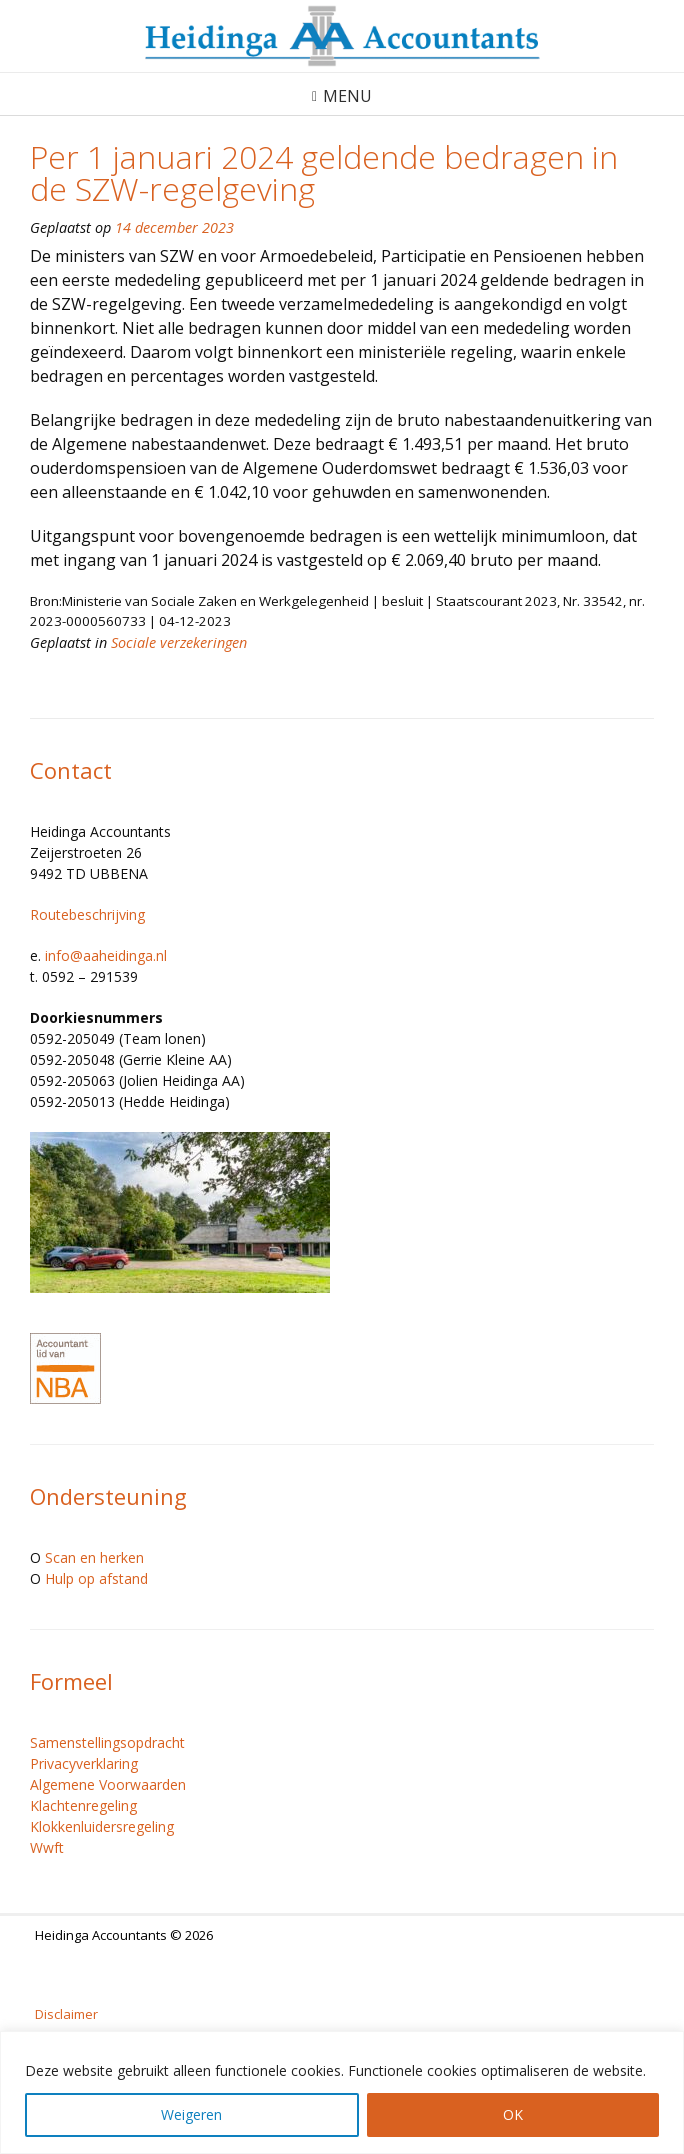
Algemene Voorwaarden (108, 1784)
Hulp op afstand (96, 1578)
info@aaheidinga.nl (106, 955)
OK (513, 2114)
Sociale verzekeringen (179, 642)
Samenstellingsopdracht (107, 1742)
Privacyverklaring (84, 1763)
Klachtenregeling (83, 1805)
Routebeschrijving (87, 914)
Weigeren (191, 2114)
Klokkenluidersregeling (102, 1826)
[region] (342, 2092)
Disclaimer (66, 2014)
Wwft (47, 1847)
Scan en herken (94, 1557)
